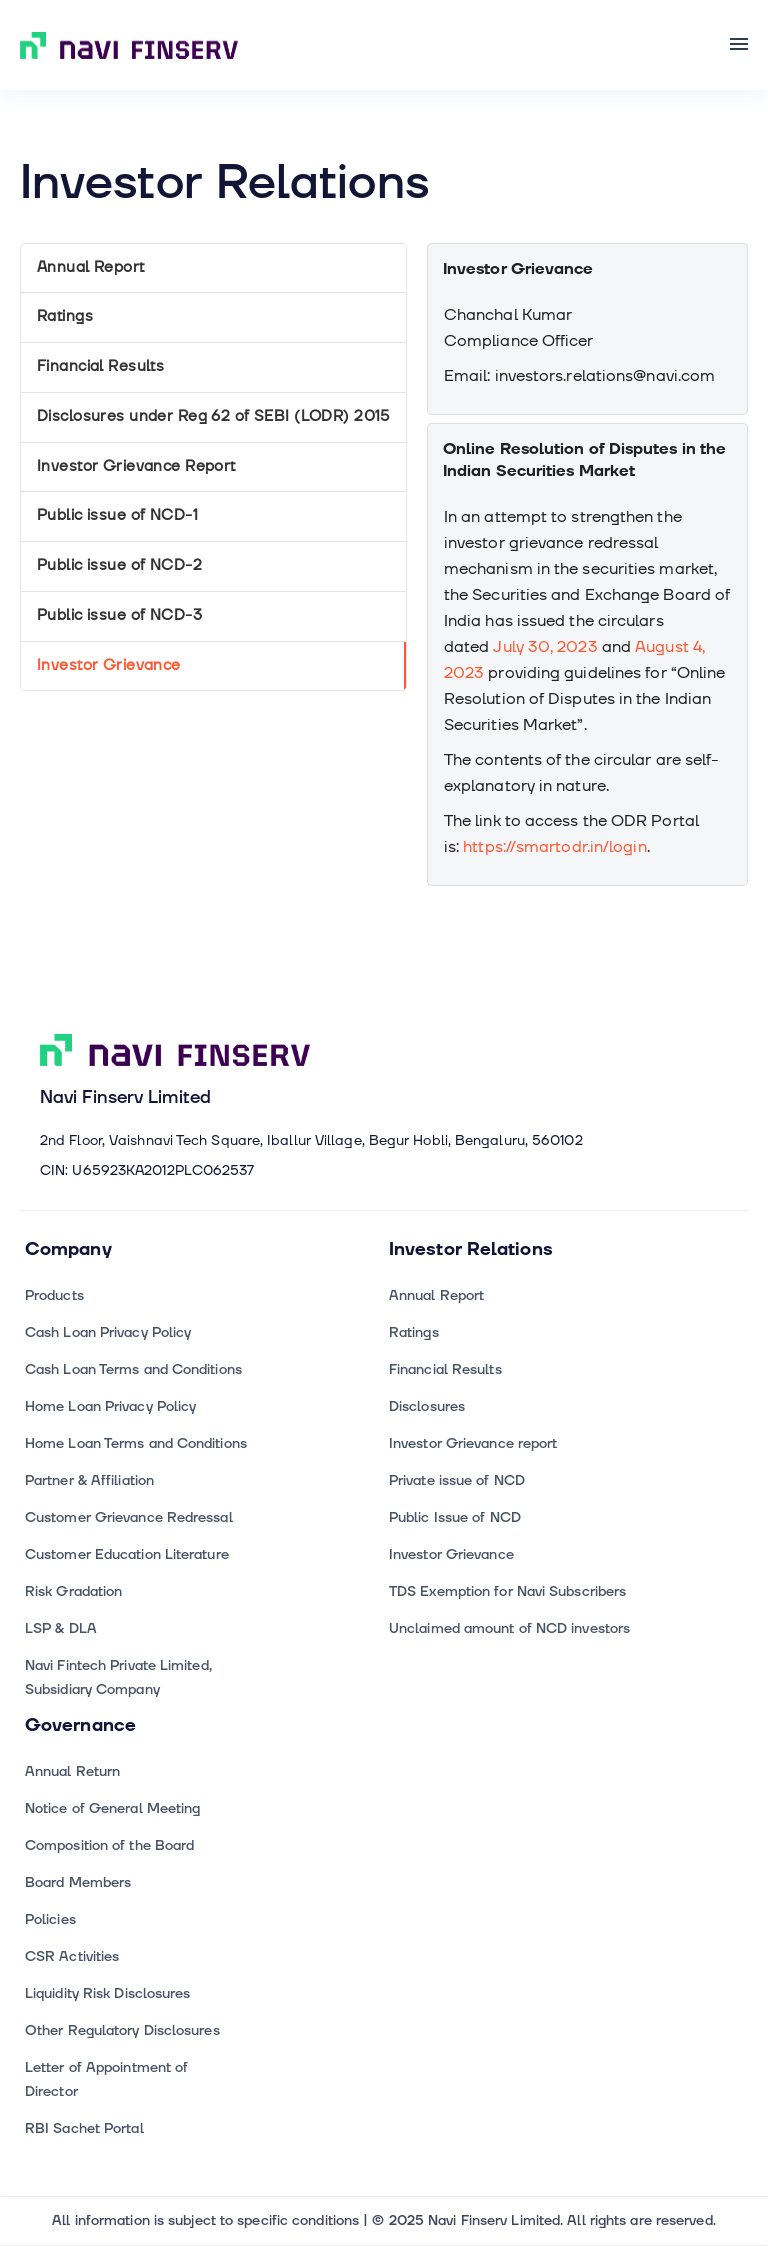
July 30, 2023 (545, 647)
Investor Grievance (109, 665)
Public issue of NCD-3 (119, 615)
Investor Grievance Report (136, 466)
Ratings (65, 316)
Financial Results (100, 366)
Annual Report (91, 267)
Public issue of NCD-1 (117, 515)
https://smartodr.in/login (554, 847)
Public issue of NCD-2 (119, 565)
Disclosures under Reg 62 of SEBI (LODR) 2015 (213, 416)
